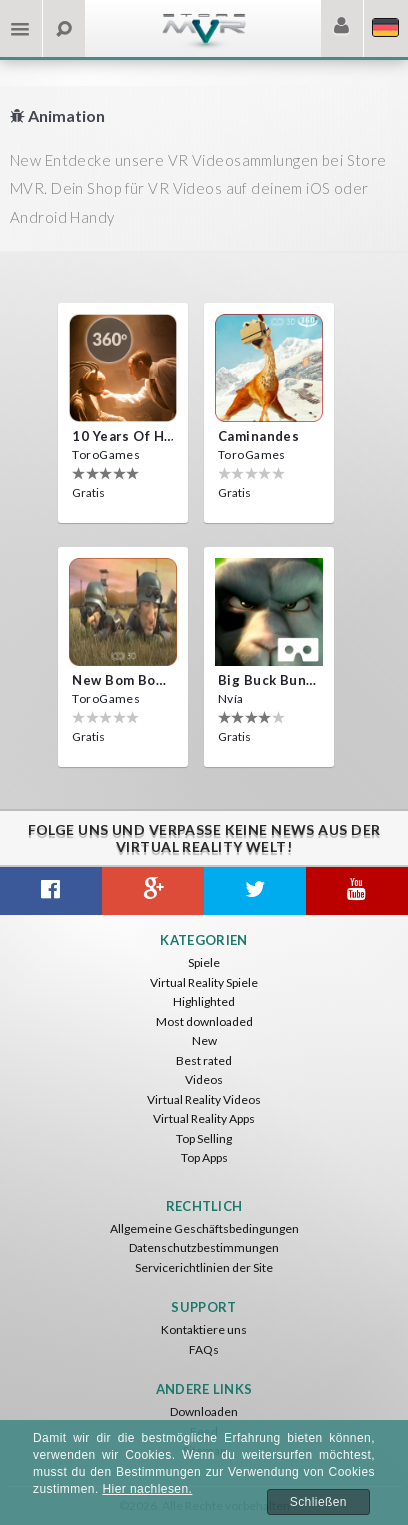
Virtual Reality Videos (204, 1099)
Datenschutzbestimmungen (204, 1247)
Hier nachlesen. (147, 1489)
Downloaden (204, 1411)
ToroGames (106, 454)
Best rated (204, 1060)
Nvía (231, 698)
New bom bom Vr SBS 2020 (123, 680)
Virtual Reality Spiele (204, 982)
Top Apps (204, 1157)
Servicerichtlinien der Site (204, 1267)
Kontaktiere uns (204, 1329)
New (204, 1040)
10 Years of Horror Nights (123, 436)
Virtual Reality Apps (204, 1118)
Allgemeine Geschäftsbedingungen (204, 1228)
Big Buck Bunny (269, 680)
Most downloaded (204, 1021)
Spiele (204, 962)
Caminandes (258, 436)
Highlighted (204, 1001)
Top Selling (204, 1138)
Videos (204, 1079)
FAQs (204, 1349)
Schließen (318, 1502)
